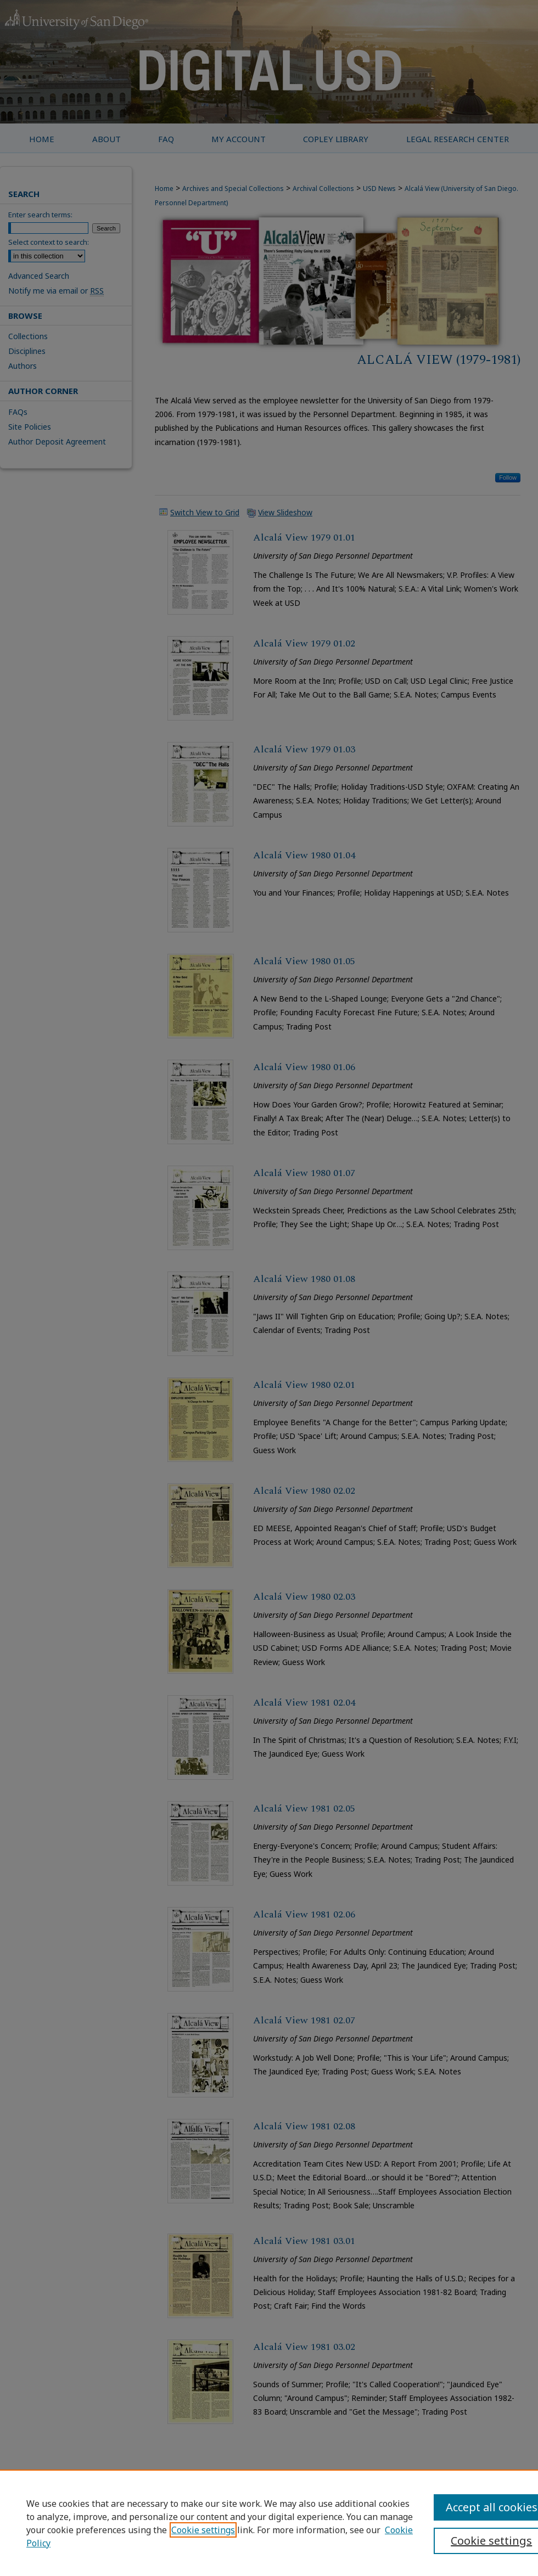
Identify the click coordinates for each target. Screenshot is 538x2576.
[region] (269, 2523)
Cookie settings (203, 2530)
